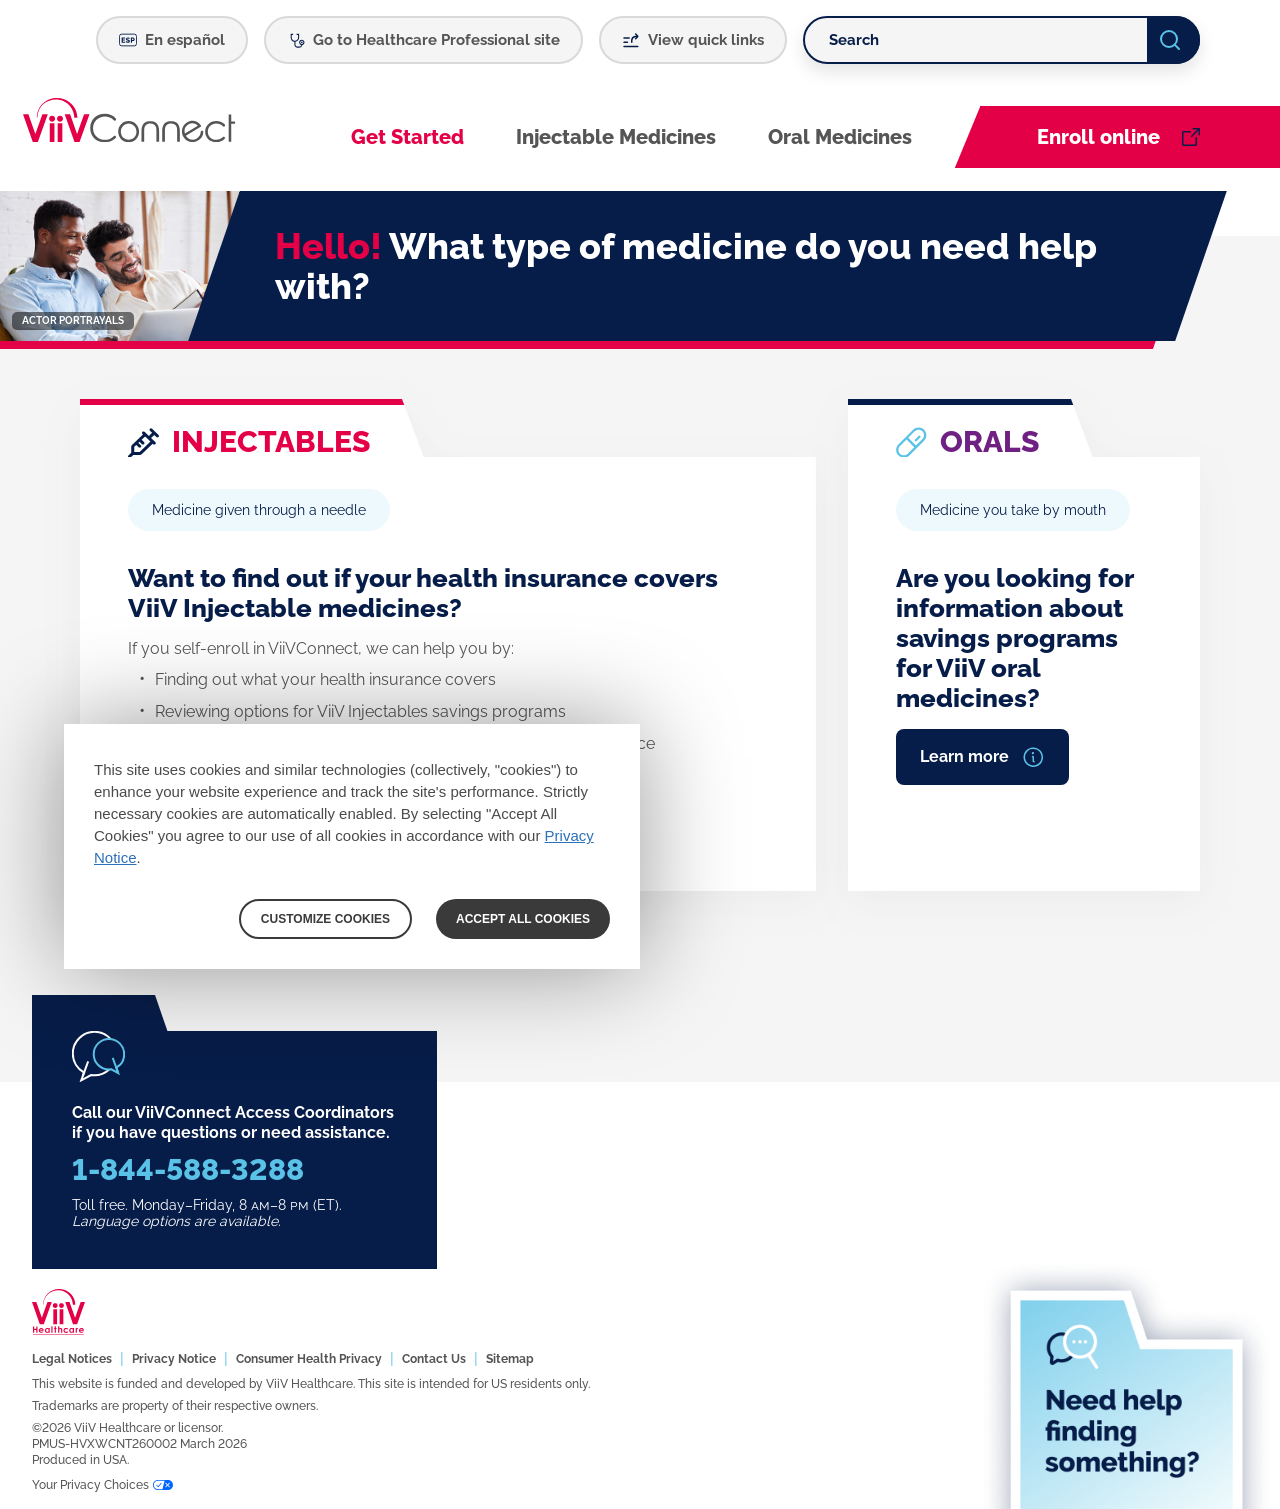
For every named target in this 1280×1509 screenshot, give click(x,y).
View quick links (706, 40)
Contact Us (434, 1359)
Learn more (964, 756)
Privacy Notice (174, 1359)
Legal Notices (72, 1359)
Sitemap (510, 1359)
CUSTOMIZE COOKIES (325, 919)
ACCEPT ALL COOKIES (523, 919)
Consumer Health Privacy (309, 1359)
